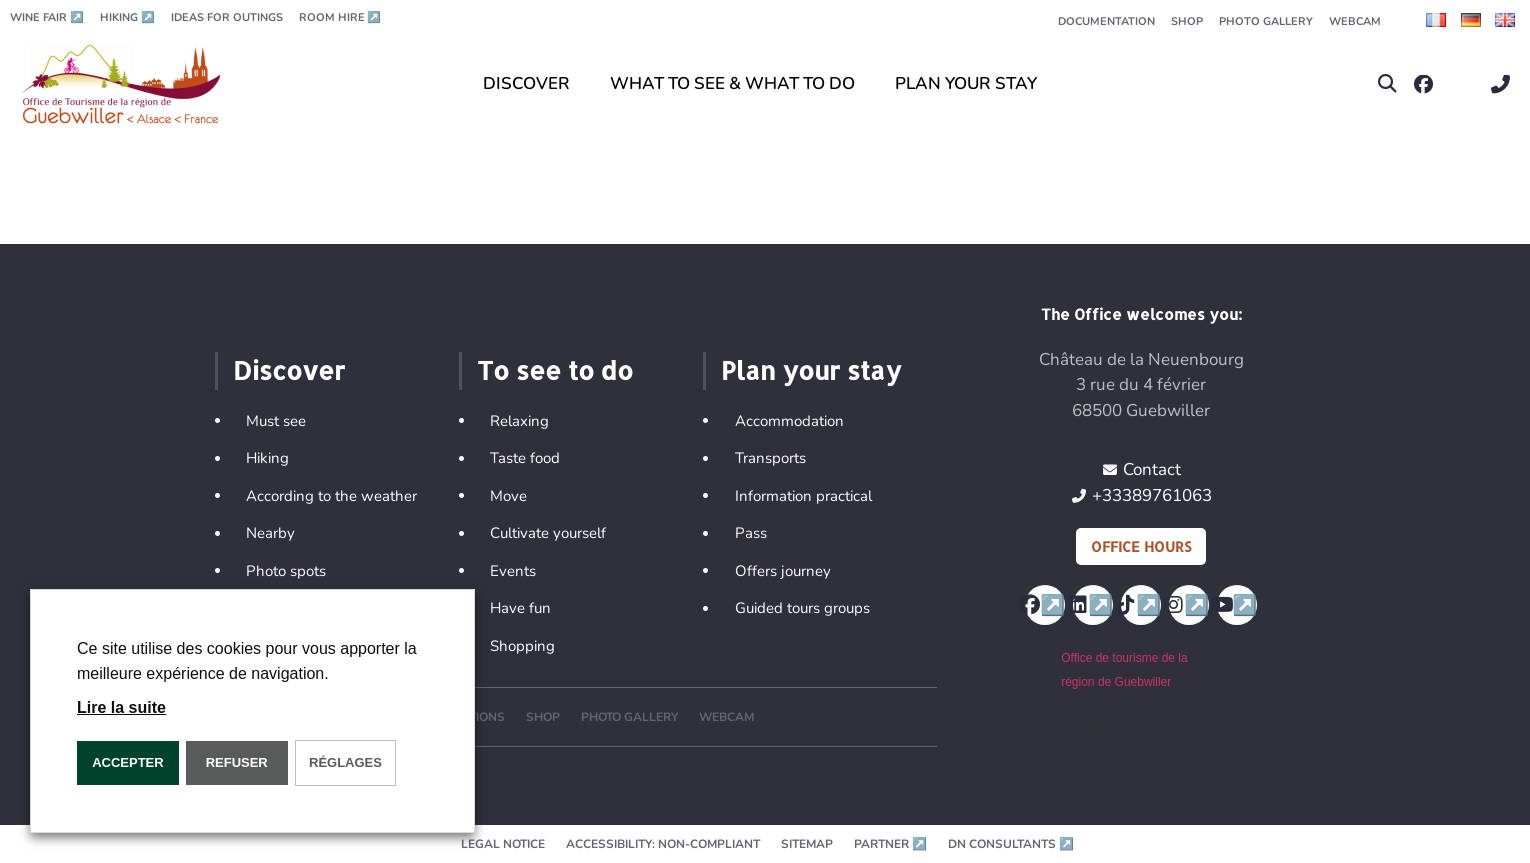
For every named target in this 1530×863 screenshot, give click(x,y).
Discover (289, 370)
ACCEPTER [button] (128, 762)
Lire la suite (121, 707)
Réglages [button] (345, 762)
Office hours (1141, 546)
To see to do (555, 370)
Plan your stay (811, 370)
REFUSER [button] (237, 762)
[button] (1387, 84)
